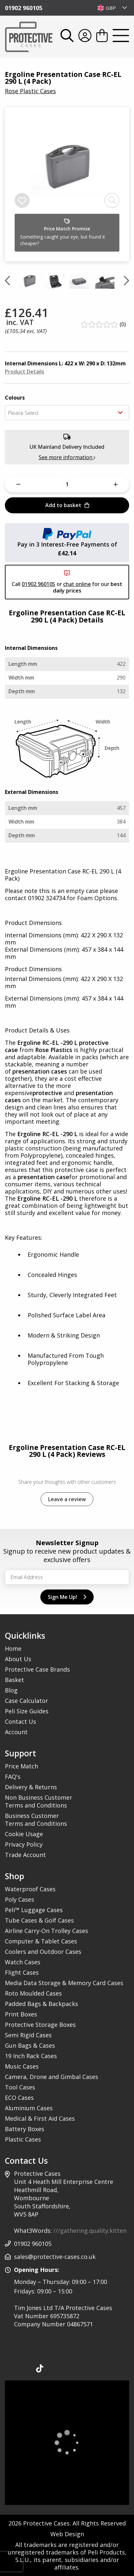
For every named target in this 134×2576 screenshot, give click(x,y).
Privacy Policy (24, 1844)
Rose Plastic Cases (30, 91)
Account (16, 1732)
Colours (15, 397)
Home (13, 1648)
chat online (77, 584)
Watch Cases (22, 1962)
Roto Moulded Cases (33, 1993)
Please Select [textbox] (23, 413)
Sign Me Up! (67, 1597)
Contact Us (20, 1721)
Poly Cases (19, 1899)
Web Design (67, 2534)
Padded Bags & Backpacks (41, 2004)
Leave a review (67, 1499)
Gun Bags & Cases (30, 2045)
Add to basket (67, 505)
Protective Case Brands (37, 1669)
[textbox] (112, 7)
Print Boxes (21, 2014)
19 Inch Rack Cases (31, 2056)
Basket (14, 1680)
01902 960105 (23, 8)
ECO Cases (19, 2097)
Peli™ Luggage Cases (34, 1910)
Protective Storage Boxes (40, 2024)
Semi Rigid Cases (28, 2035)
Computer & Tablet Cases (41, 1941)
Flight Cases (22, 1972)
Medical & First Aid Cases (40, 2118)
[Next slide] (126, 281)
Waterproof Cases (30, 1889)
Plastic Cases (23, 2139)
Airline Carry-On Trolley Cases (46, 1931)
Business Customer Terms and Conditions (36, 1819)
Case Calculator (26, 1701)
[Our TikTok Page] (39, 2369)
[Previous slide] (7, 281)
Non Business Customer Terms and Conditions (38, 1801)
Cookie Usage (24, 1834)
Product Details (24, 371)
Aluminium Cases (29, 2108)
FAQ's (12, 1776)
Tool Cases (20, 2087)
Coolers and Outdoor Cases (43, 1951)
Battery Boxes (24, 2129)
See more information (67, 457)
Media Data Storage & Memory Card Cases (64, 1983)
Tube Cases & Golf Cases (39, 1920)
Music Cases (22, 2066)
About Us (18, 1659)
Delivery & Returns (31, 1787)
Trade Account (25, 1855)
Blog (11, 1690)
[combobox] (112, 7)
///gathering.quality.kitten (90, 2230)
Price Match (21, 1766)
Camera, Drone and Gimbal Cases (51, 2077)
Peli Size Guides (26, 1711)
